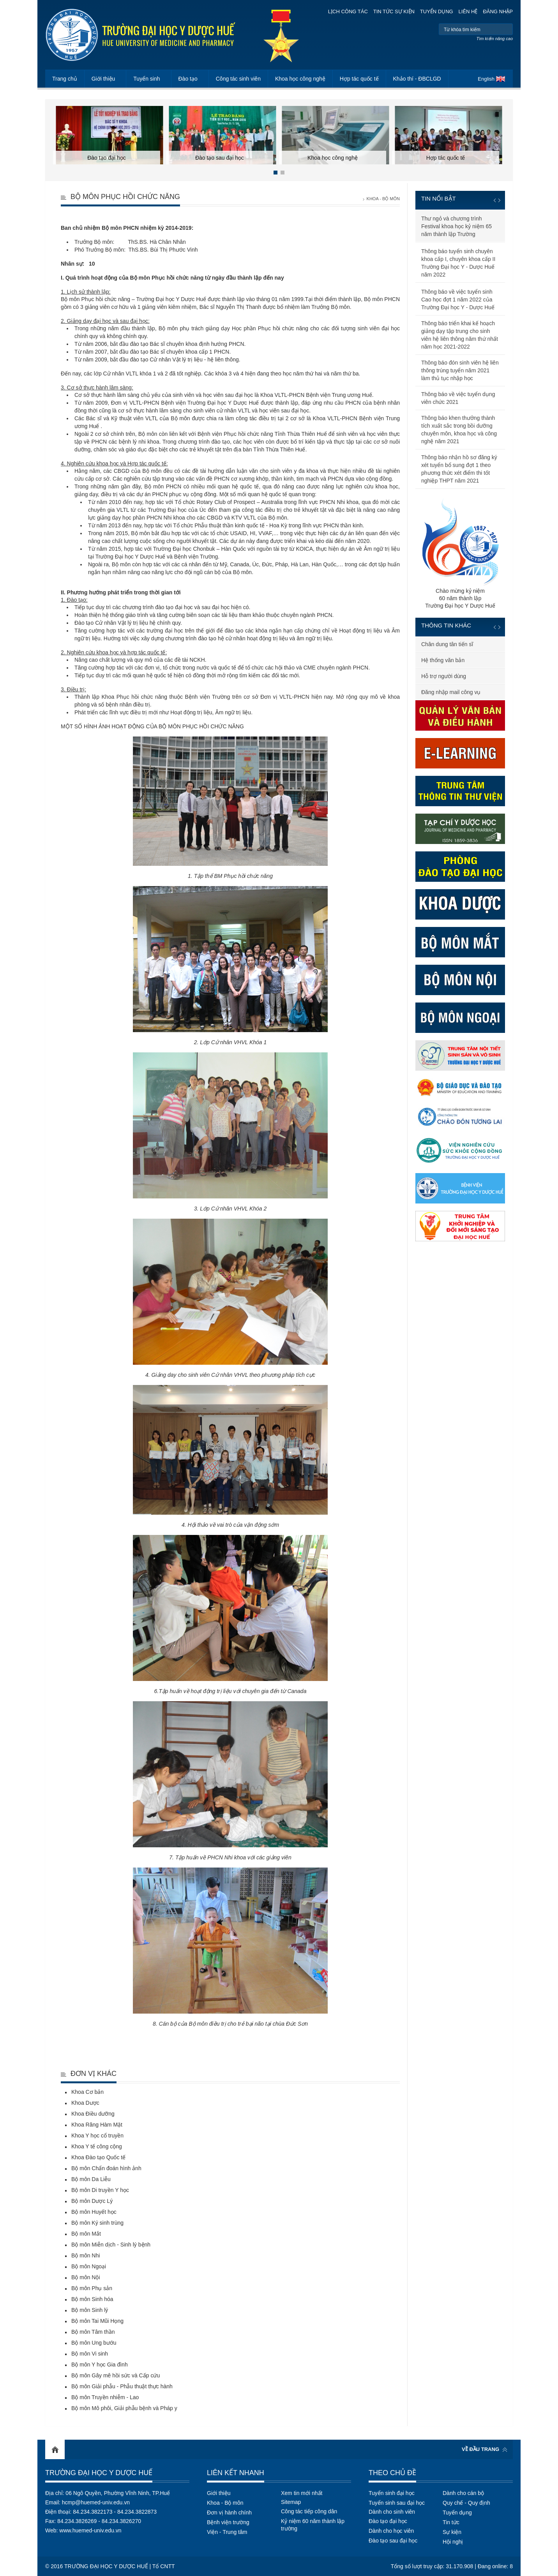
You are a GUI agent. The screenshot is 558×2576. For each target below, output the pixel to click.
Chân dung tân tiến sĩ (447, 644)
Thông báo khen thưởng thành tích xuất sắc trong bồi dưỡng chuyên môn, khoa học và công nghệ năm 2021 (459, 429)
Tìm (506, 29)
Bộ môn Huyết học (94, 2212)
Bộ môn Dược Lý (92, 2201)
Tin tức (451, 2522)
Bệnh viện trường (228, 2522)
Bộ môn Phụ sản (91, 2288)
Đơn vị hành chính (229, 2512)
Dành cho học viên (391, 2531)
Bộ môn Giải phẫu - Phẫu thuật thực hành (122, 2386)
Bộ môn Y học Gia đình (99, 2364)
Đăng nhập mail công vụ (450, 692)
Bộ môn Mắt (86, 2234)
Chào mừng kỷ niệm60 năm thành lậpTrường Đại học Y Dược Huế (460, 553)
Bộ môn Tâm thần (93, 2332)
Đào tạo (188, 79)
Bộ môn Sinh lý (89, 2310)
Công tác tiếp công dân (309, 2511)
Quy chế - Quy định (466, 2503)
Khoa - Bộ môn (383, 198)
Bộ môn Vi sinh (89, 2353)
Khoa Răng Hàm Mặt (96, 2124)
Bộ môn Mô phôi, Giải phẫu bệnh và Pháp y (124, 2408)
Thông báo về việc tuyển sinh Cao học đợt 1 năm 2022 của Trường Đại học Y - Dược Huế (457, 299)
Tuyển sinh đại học (392, 2493)
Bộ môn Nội (85, 2277)
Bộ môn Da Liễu (91, 2179)
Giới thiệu (103, 79)
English (486, 79)
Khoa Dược (85, 2103)
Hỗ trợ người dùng (443, 676)
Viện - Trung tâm (227, 2532)
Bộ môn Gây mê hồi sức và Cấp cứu (115, 2375)
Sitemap (291, 2502)
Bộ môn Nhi (85, 2255)
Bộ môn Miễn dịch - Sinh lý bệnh (110, 2244)
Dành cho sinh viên (392, 2512)
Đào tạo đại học (388, 2521)
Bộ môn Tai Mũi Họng (97, 2321)
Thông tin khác (446, 625)
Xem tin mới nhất (301, 2493)
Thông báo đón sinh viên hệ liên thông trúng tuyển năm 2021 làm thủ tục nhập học (460, 370)
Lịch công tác (348, 11)
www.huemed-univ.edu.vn (90, 2530)
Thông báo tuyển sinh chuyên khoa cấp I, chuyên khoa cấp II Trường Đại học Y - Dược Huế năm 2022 (458, 263)
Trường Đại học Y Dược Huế (98, 2473)
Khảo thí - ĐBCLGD (417, 79)
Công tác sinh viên (238, 79)
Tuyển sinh (146, 79)
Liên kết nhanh (235, 2473)
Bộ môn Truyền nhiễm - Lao (105, 2397)
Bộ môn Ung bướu (94, 2343)
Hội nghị (453, 2542)
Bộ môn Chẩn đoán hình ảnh (106, 2168)
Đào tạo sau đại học (393, 2540)
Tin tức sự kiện (394, 11)
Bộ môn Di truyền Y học (100, 2190)
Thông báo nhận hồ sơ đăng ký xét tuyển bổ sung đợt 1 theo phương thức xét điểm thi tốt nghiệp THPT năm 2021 (459, 469)
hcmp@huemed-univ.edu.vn (96, 2502)
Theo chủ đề (392, 2473)
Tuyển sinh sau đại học (397, 2503)
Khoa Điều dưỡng (93, 2114)
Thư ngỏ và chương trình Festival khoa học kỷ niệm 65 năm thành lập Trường (456, 226)
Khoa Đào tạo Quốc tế (98, 2157)
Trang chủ (64, 79)
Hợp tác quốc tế (359, 79)
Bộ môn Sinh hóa (92, 2299)
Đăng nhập (498, 11)
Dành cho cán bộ (463, 2493)
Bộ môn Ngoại (88, 2266)
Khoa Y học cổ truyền (97, 2135)
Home (55, 2449)
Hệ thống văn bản (442, 660)
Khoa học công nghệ (300, 79)
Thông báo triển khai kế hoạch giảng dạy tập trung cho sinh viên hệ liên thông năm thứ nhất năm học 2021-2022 (459, 335)
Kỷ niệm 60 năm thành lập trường (312, 2525)
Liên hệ (468, 11)
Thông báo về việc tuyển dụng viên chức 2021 (458, 398)
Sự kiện (452, 2532)
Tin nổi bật (438, 198)
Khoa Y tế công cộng (96, 2146)
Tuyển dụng (436, 11)
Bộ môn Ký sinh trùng (97, 2223)
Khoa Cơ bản (87, 2092)
